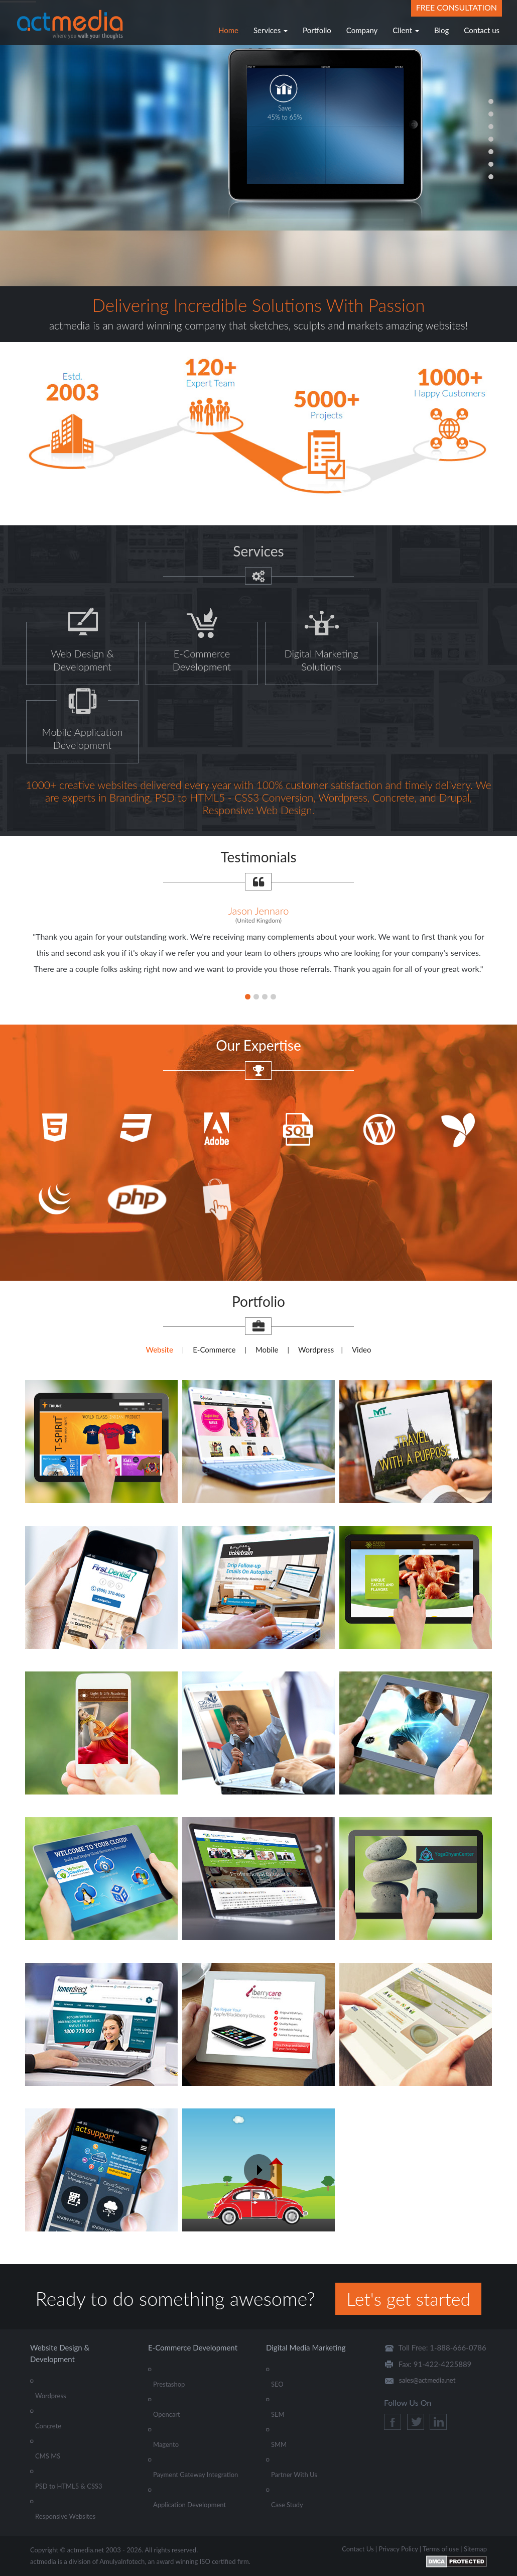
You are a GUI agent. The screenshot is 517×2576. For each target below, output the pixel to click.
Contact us (481, 30)
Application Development (189, 2505)
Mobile (267, 1349)
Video (361, 1349)
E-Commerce (214, 1349)
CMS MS (47, 2456)
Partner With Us (294, 2475)
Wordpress (316, 1349)
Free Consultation (456, 7)
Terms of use (441, 2549)
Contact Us (357, 2549)
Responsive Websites (65, 2516)
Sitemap (475, 2549)
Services (270, 30)
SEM (278, 2414)
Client (406, 30)
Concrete (48, 2426)
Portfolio (317, 30)
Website (159, 1349)
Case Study (287, 2505)
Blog (441, 30)
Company (362, 30)
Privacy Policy (398, 2549)
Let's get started (408, 2299)
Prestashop (169, 2384)
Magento (166, 2444)
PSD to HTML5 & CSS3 (68, 2486)
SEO (277, 2384)
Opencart (166, 2414)
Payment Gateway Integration (195, 2475)
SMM (279, 2444)
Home (228, 30)
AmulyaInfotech (122, 2561)
